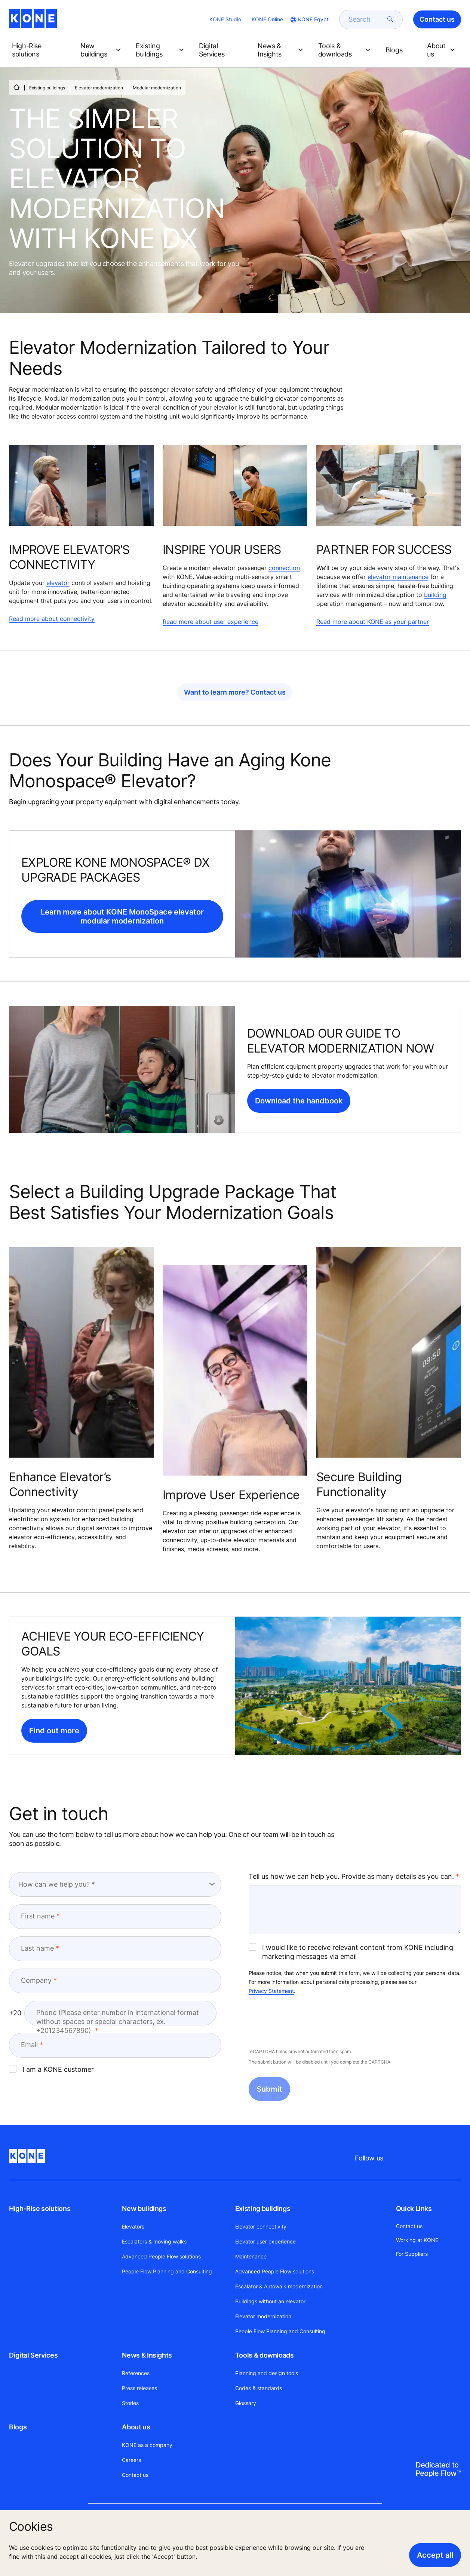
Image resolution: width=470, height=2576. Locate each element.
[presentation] (305, 2022)
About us (136, 2427)
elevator (58, 582)
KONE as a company (147, 2445)
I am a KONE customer (51, 2069)
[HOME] (16, 87)
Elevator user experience (265, 2241)
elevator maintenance (398, 577)
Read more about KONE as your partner (372, 621)
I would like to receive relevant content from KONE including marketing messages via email (351, 1951)
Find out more (54, 1730)
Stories (130, 2403)
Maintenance (251, 2256)
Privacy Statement (271, 1991)
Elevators (133, 2226)
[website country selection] (309, 19)
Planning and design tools (266, 2373)
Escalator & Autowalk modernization (279, 2286)
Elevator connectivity (260, 2226)
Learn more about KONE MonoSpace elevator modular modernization (122, 916)
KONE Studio (225, 19)
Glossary (245, 2403)
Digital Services (33, 2355)
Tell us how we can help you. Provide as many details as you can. (351, 1876)
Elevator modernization (99, 88)
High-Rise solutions (39, 2208)
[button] (40, 50)
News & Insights (147, 2355)
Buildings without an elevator (270, 2301)
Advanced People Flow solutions (161, 2256)
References (136, 2373)
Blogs (18, 2427)
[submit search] (390, 19)
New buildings (144, 2208)
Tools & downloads (264, 2355)
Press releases (139, 2388)
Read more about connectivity (52, 618)
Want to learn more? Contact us (235, 692)
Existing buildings (47, 88)
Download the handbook (298, 1100)
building (435, 594)
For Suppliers (412, 2254)
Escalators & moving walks (154, 2241)
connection (284, 568)
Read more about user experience (210, 621)
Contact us (135, 2475)
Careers (131, 2460)
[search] (366, 19)
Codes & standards (258, 2388)
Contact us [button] (437, 19)
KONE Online (267, 19)
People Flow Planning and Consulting (167, 2271)
